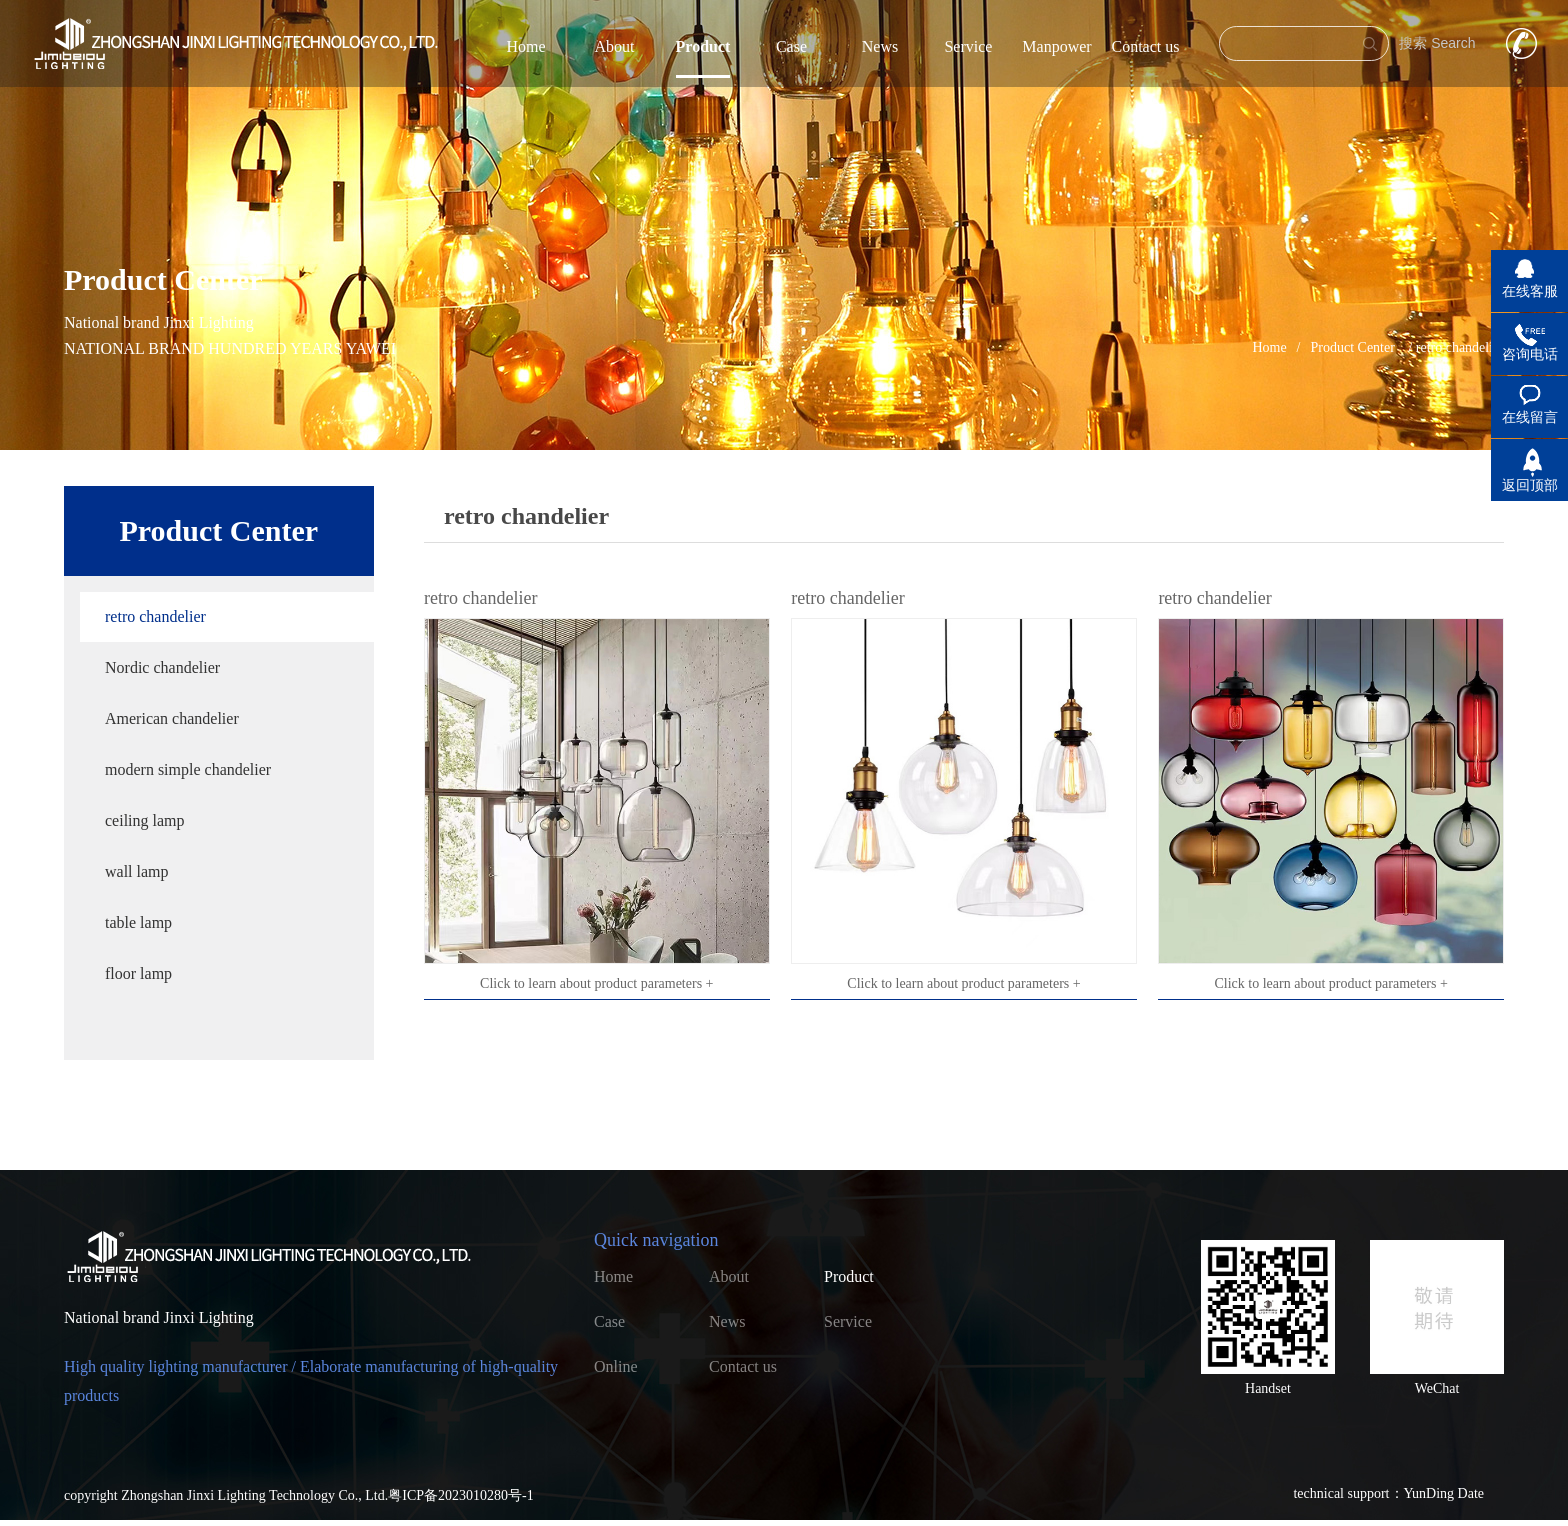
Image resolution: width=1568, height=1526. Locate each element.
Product (703, 46)
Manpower (1056, 46)
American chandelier (172, 718)
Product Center (1353, 347)
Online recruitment (631, 1371)
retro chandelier (155, 616)
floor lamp (138, 973)
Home (525, 46)
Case (791, 46)
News (880, 46)
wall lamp (137, 871)
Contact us (1145, 46)
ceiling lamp (145, 820)
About (614, 46)
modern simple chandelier (188, 769)
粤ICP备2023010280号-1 (460, 1495)
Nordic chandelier (162, 667)
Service (968, 46)
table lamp (138, 922)
